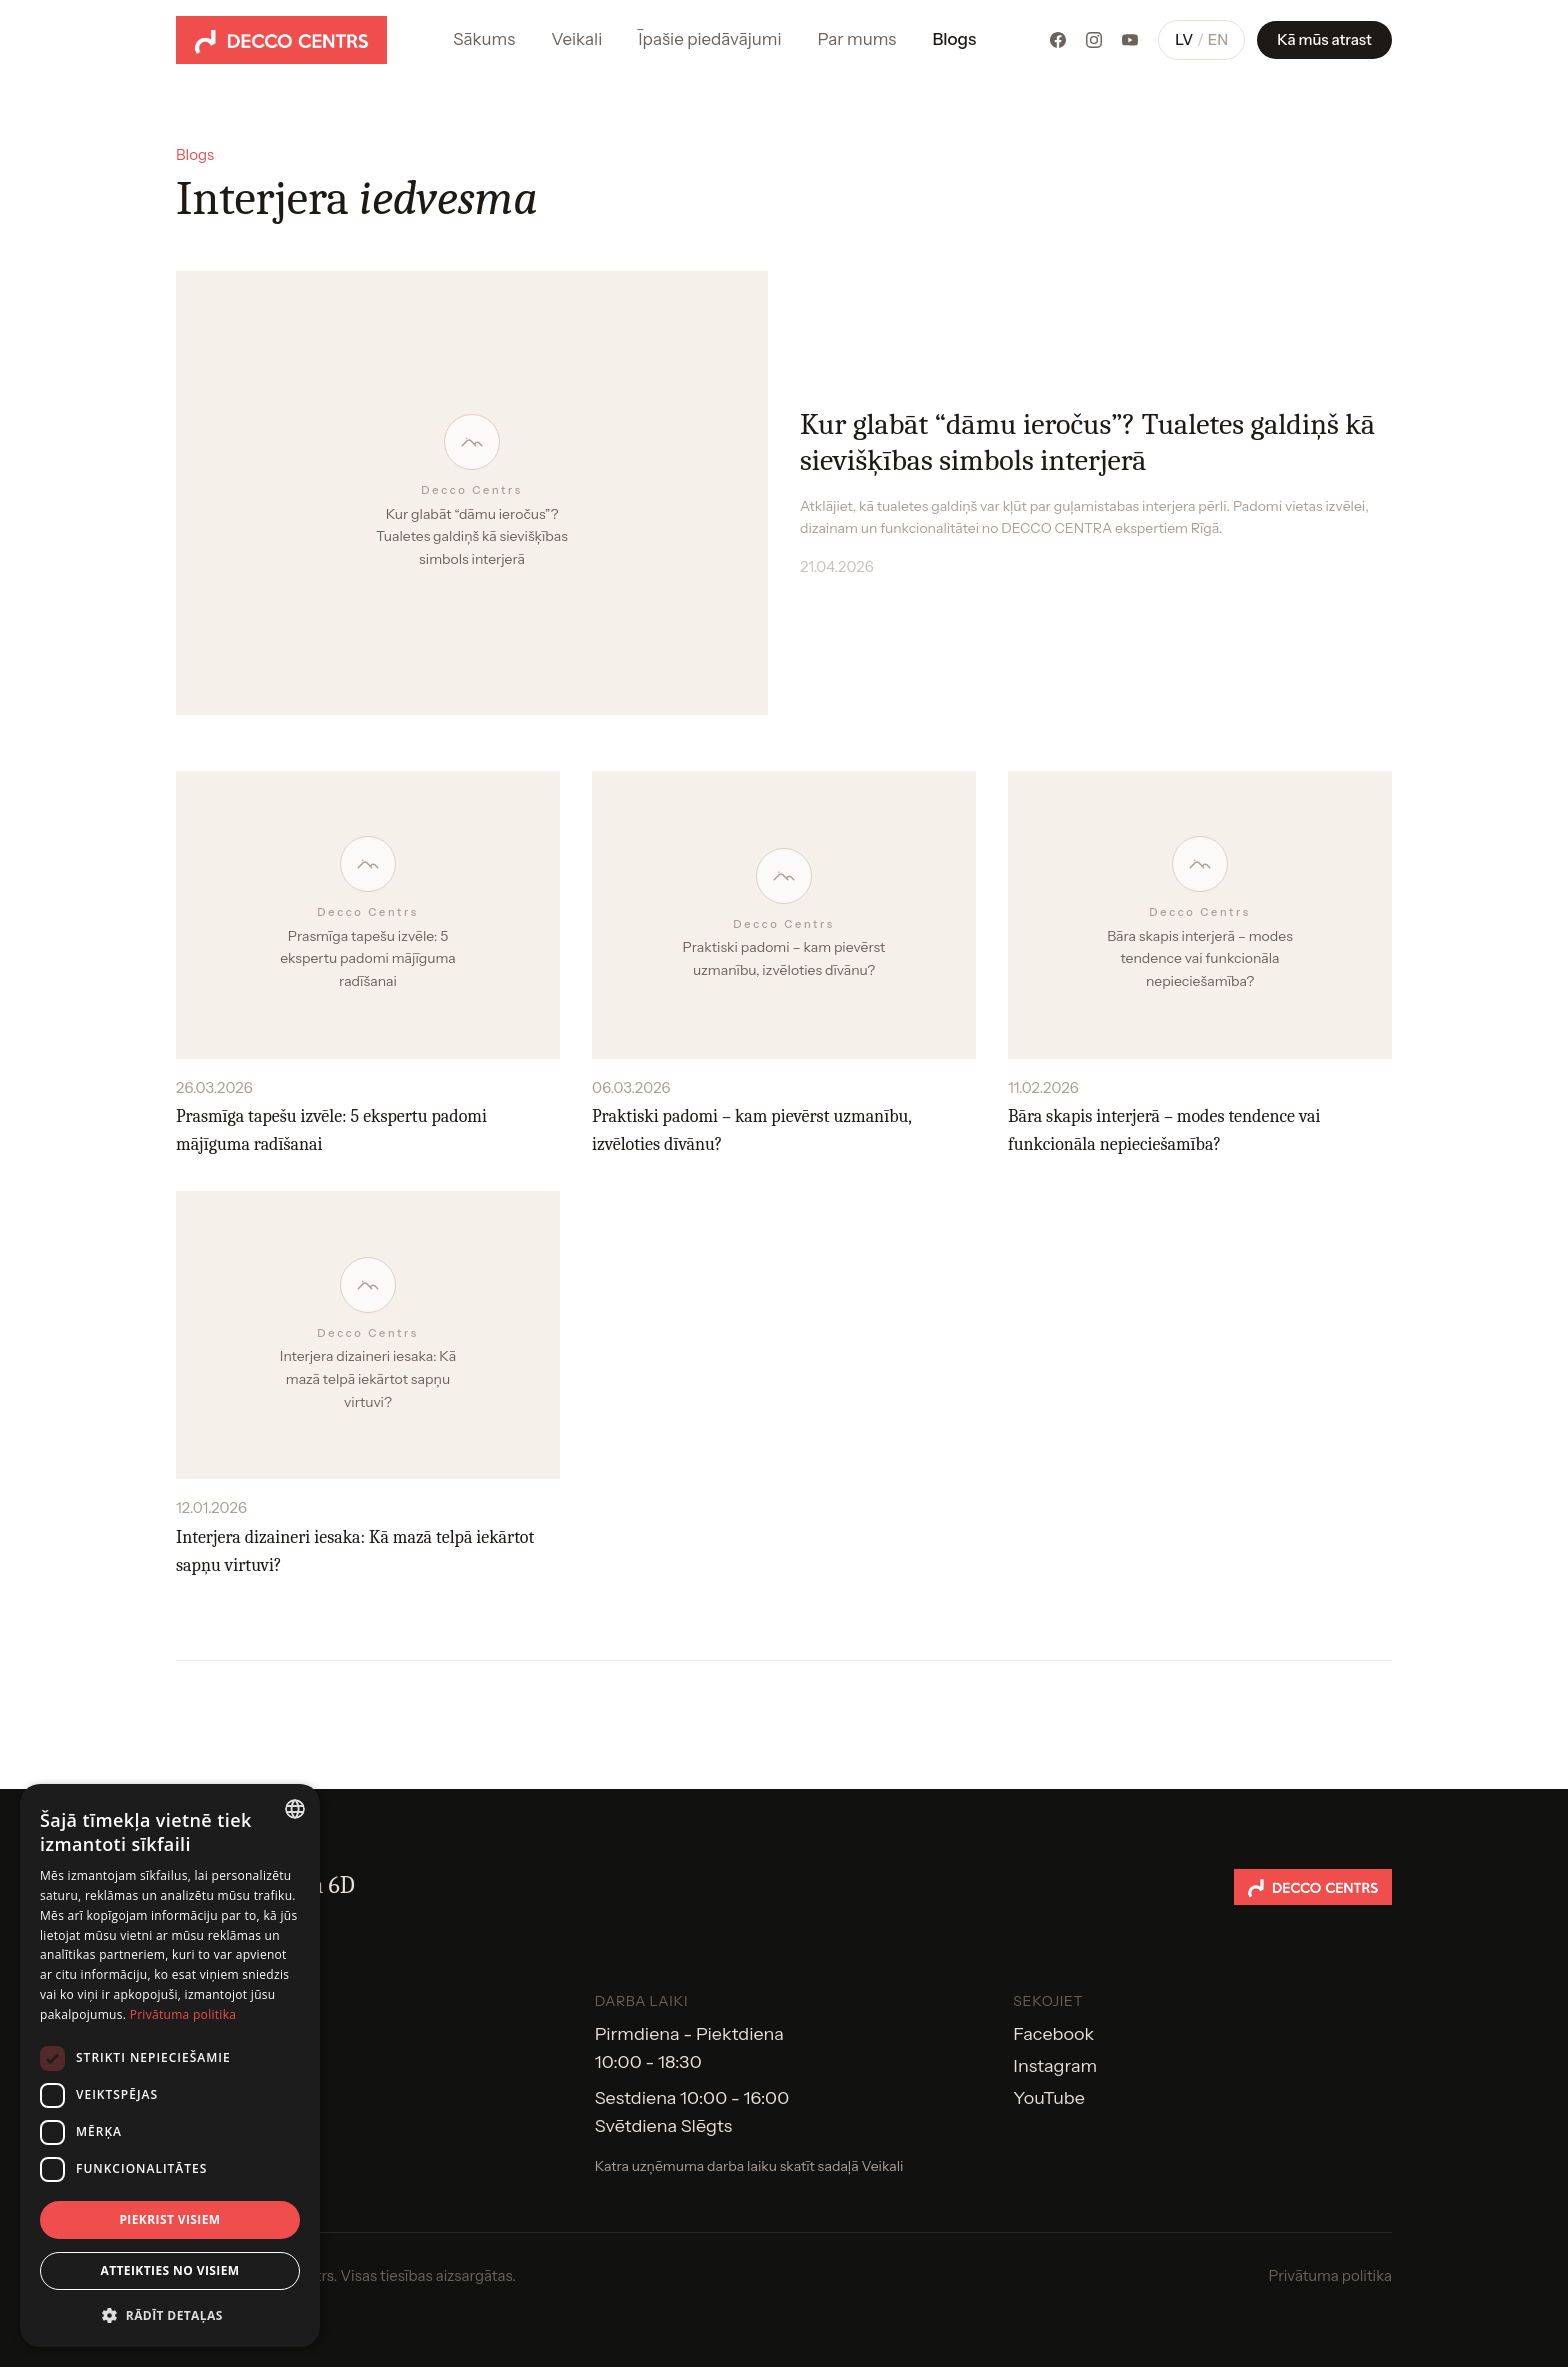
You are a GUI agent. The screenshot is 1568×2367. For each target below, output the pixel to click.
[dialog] (170, 2065)
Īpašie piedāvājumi (709, 39)
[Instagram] (1094, 40)
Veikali (576, 39)
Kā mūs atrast (1324, 39)
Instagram (1055, 2066)
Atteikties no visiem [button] (169, 2270)
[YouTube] (1130, 40)
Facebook (1053, 2034)
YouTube (1048, 2098)
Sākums (484, 39)
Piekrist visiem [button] (169, 2219)
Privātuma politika (1330, 2275)
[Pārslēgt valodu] (1201, 40)
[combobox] (295, 1809)
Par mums (857, 39)
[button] (170, 2315)
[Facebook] (1058, 40)
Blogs (954, 39)
